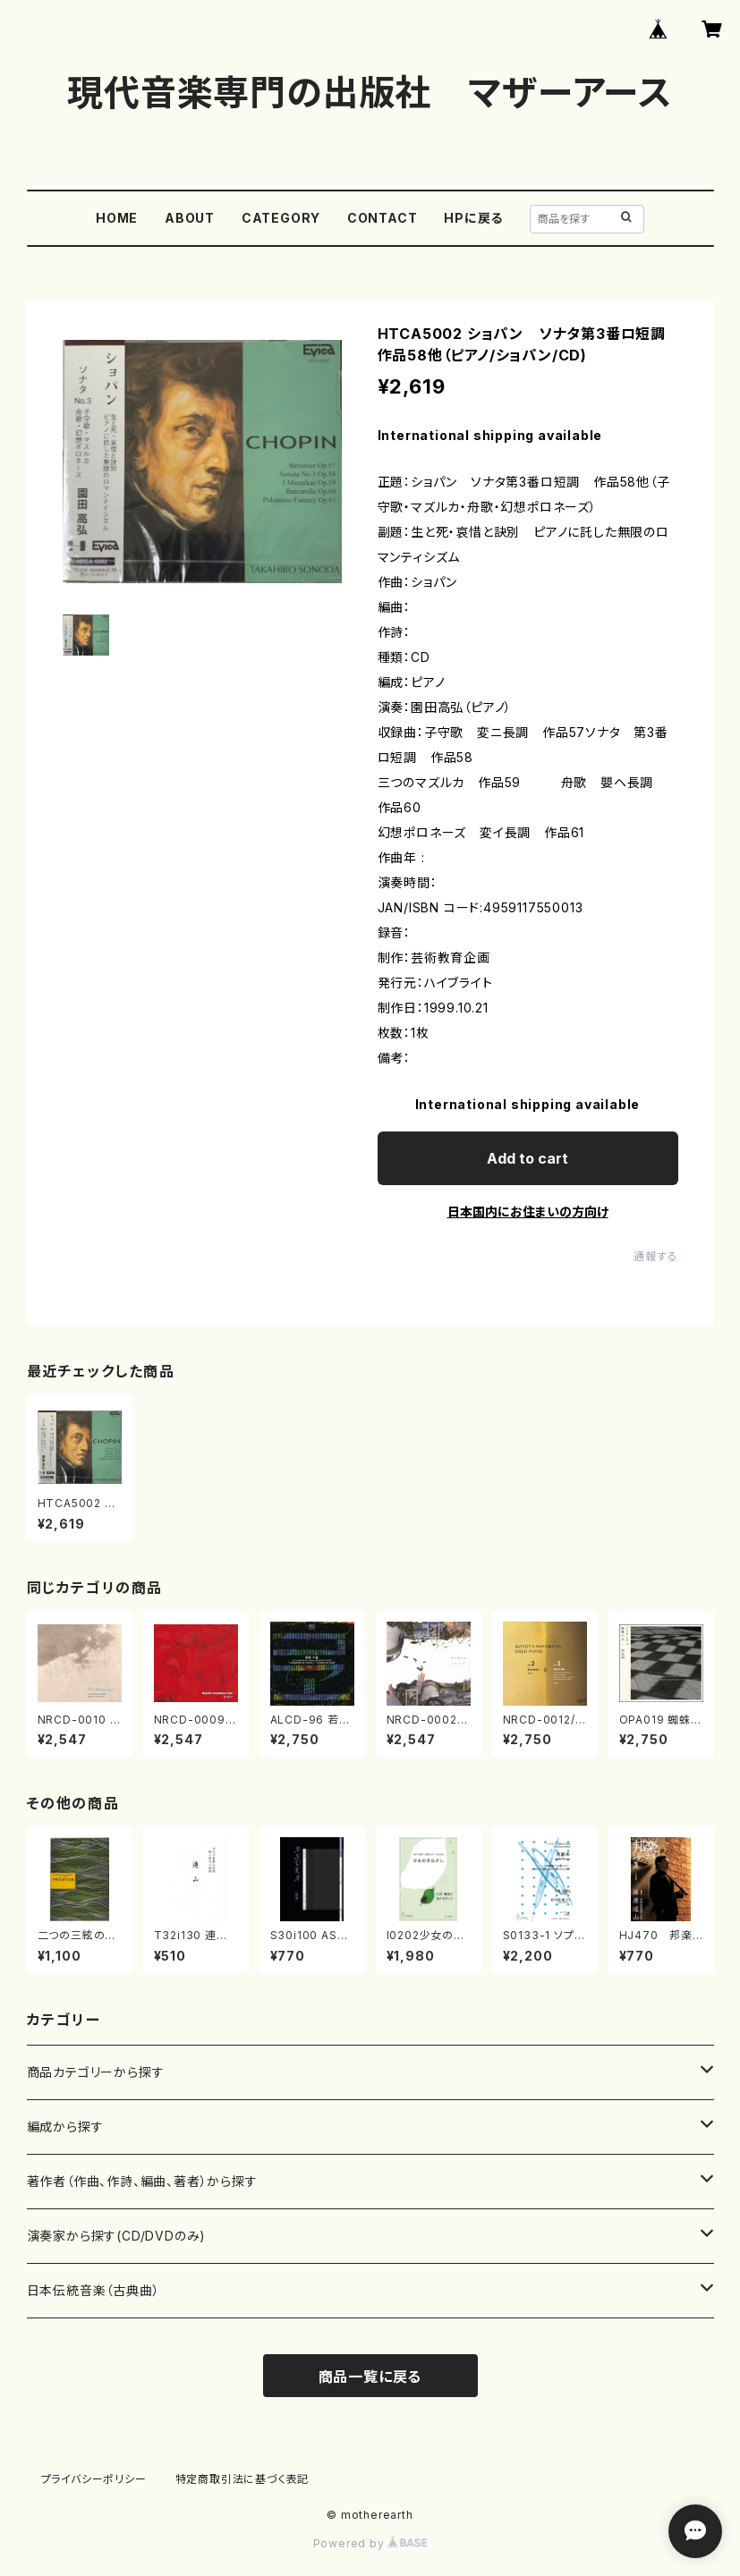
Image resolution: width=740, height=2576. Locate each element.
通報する (655, 1256)
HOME (117, 217)
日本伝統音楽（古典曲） (93, 2290)
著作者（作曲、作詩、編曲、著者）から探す (142, 2181)
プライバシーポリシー (94, 2479)
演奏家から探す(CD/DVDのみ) (117, 2235)
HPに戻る (473, 217)
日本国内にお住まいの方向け (527, 1211)
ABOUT (190, 217)
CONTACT (382, 217)
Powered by (370, 2543)
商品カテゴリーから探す (96, 2072)
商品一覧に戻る (370, 2376)
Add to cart (527, 1158)
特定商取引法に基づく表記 (242, 2479)
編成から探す (65, 2126)
